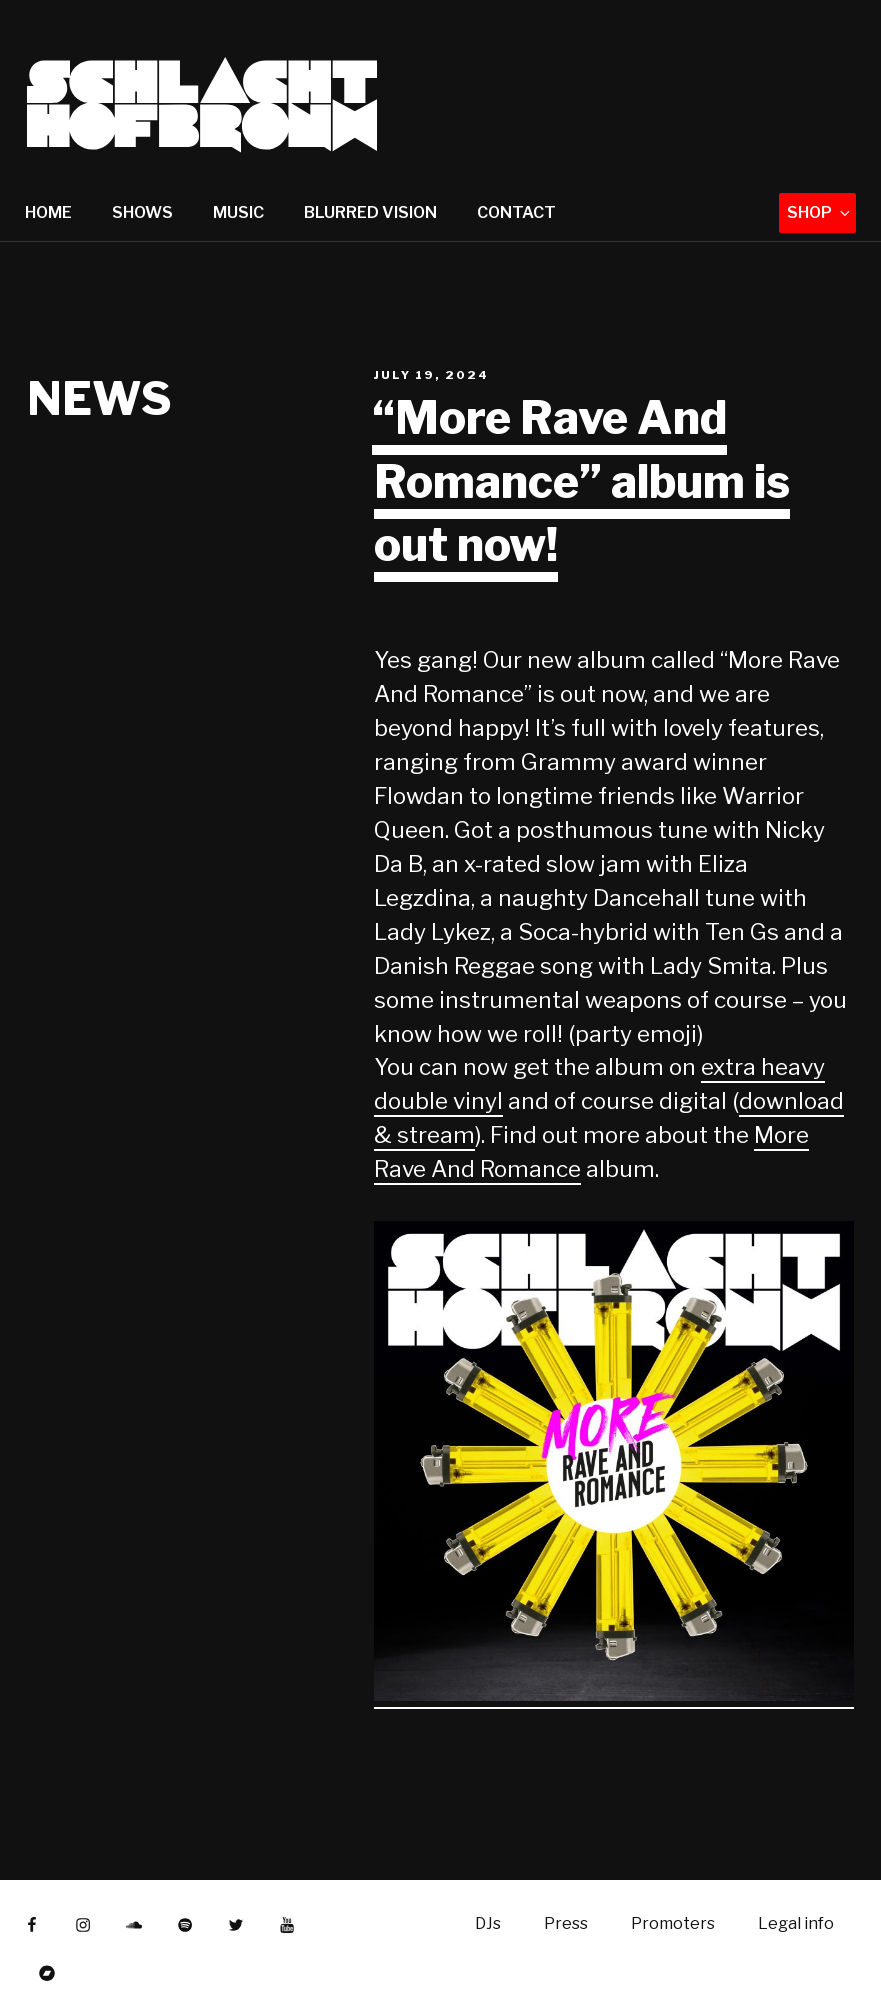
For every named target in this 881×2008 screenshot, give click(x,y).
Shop (820, 212)
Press (566, 1923)
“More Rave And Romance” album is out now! (581, 481)
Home (48, 212)
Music (238, 212)
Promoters (673, 1923)
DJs (488, 1923)
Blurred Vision (370, 212)
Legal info (796, 1923)
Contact (516, 212)
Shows (142, 212)
